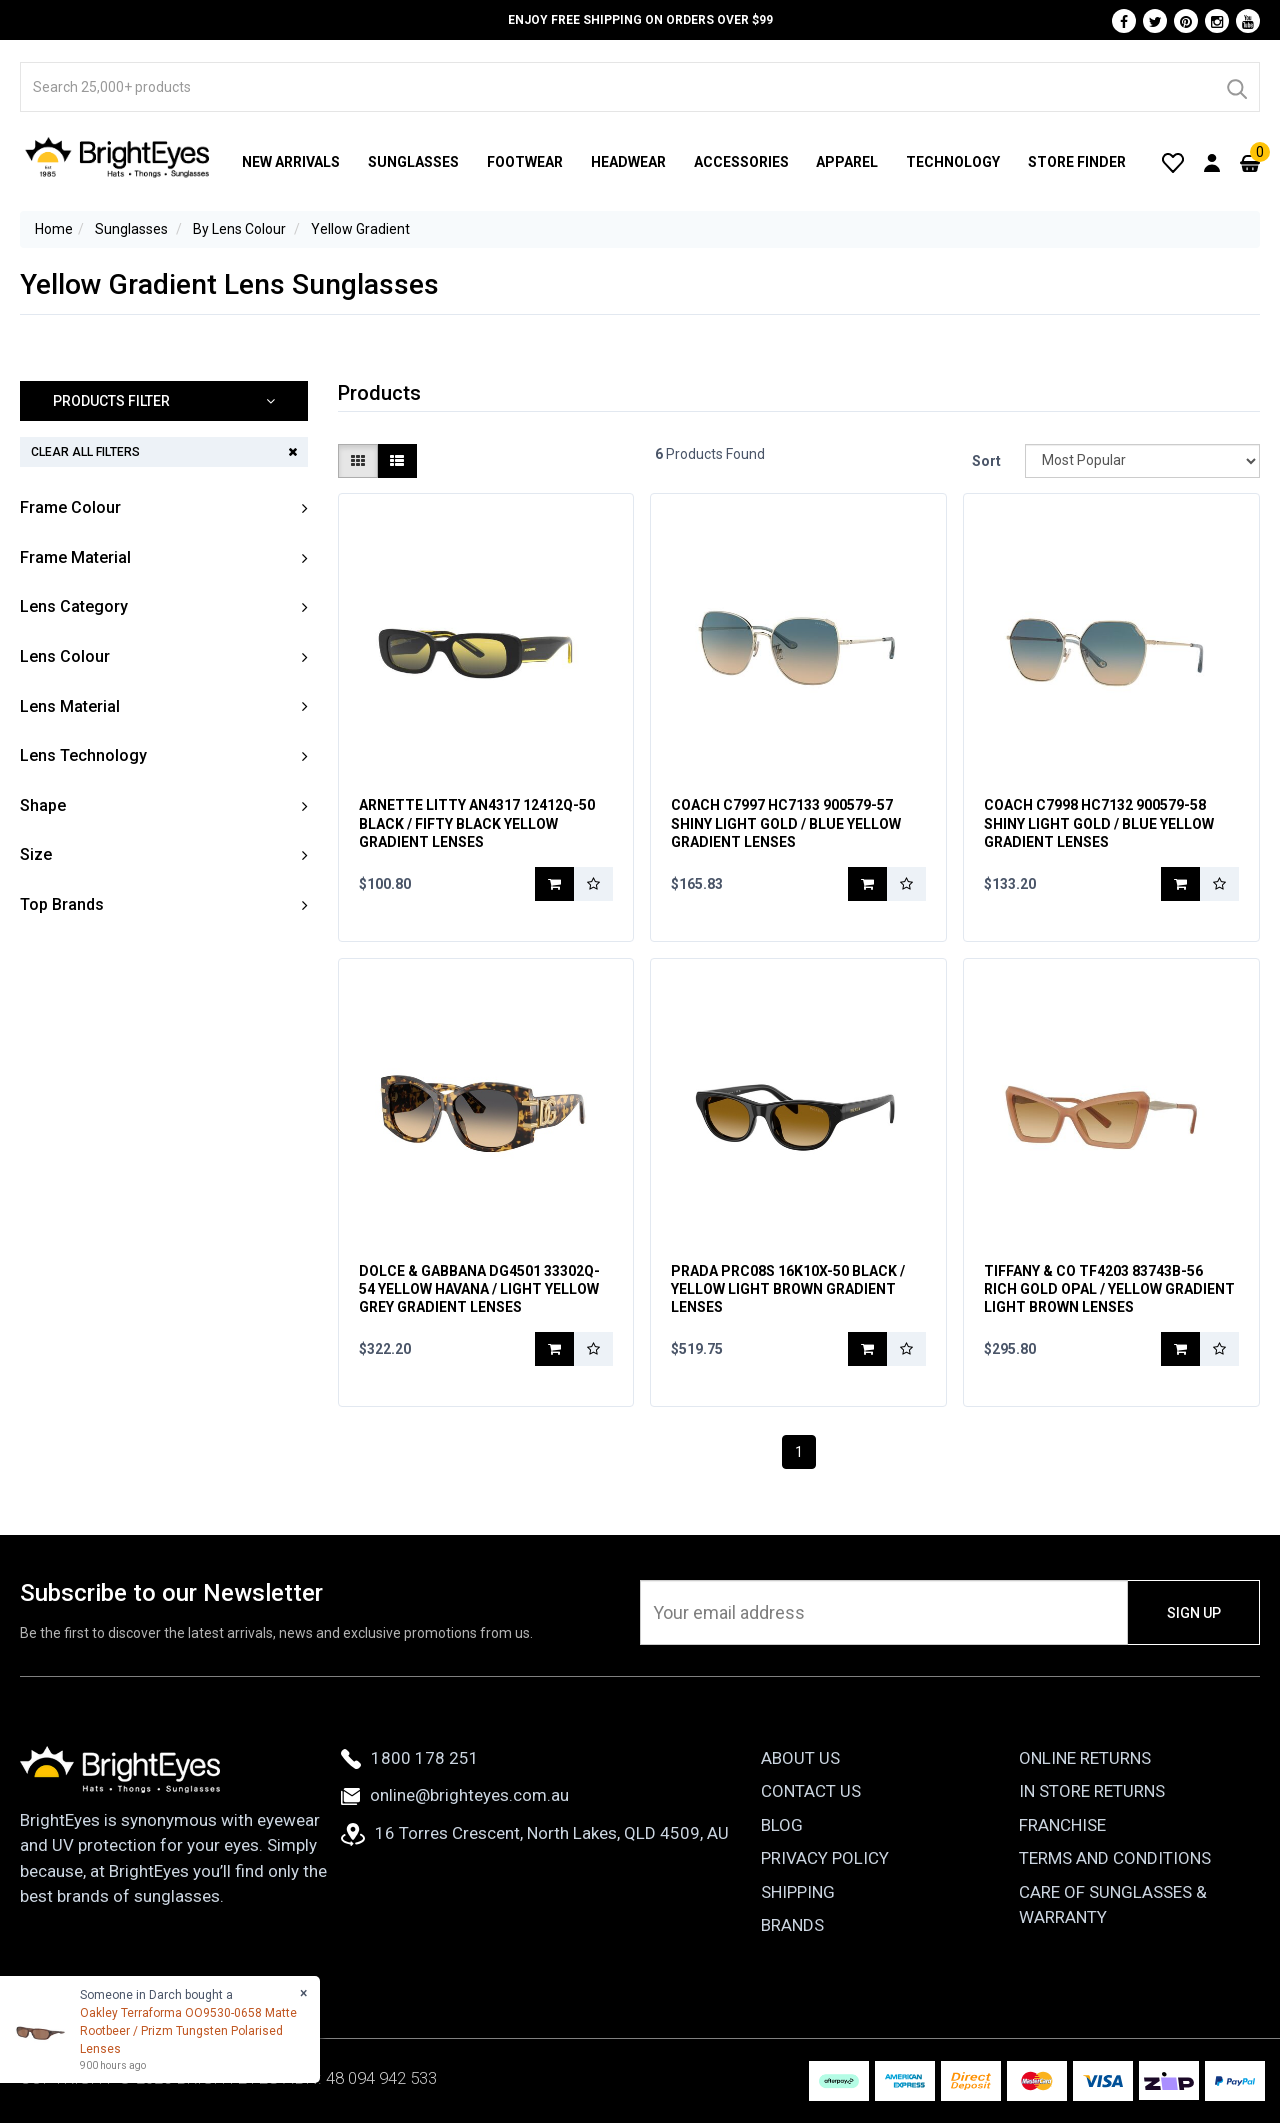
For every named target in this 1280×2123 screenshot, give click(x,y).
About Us (800, 1758)
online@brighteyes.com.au (455, 1795)
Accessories (741, 162)
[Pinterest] (1186, 21)
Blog (782, 1825)
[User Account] (1212, 162)
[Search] (1236, 87)
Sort (986, 461)
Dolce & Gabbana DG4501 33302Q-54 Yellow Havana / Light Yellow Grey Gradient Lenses (479, 1289)
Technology (953, 162)
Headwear (628, 162)
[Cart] (1250, 162)
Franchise (1062, 1825)
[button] (164, 401)
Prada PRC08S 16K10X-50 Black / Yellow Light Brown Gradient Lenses (788, 1289)
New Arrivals (291, 162)
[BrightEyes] (118, 157)
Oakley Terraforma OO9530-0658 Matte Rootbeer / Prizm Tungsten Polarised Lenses (188, 2031)
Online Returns (1085, 1758)
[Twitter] (1155, 21)
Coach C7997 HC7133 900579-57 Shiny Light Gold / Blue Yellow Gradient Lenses (786, 823)
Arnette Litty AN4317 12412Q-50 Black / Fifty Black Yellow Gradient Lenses (477, 823)
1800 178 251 (410, 1758)
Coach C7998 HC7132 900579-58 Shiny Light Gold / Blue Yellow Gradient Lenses (1099, 823)
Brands (792, 1925)
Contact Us (811, 1791)
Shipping (798, 1892)
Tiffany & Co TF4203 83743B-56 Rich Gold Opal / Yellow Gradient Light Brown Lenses (1109, 1289)
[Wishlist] (1173, 162)
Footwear (525, 162)
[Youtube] (1248, 21)
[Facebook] (1124, 21)
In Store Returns (1092, 1791)
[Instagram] (1217, 21)
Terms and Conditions (1115, 1858)
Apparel (847, 162)
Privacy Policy (825, 1858)
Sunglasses (413, 162)
